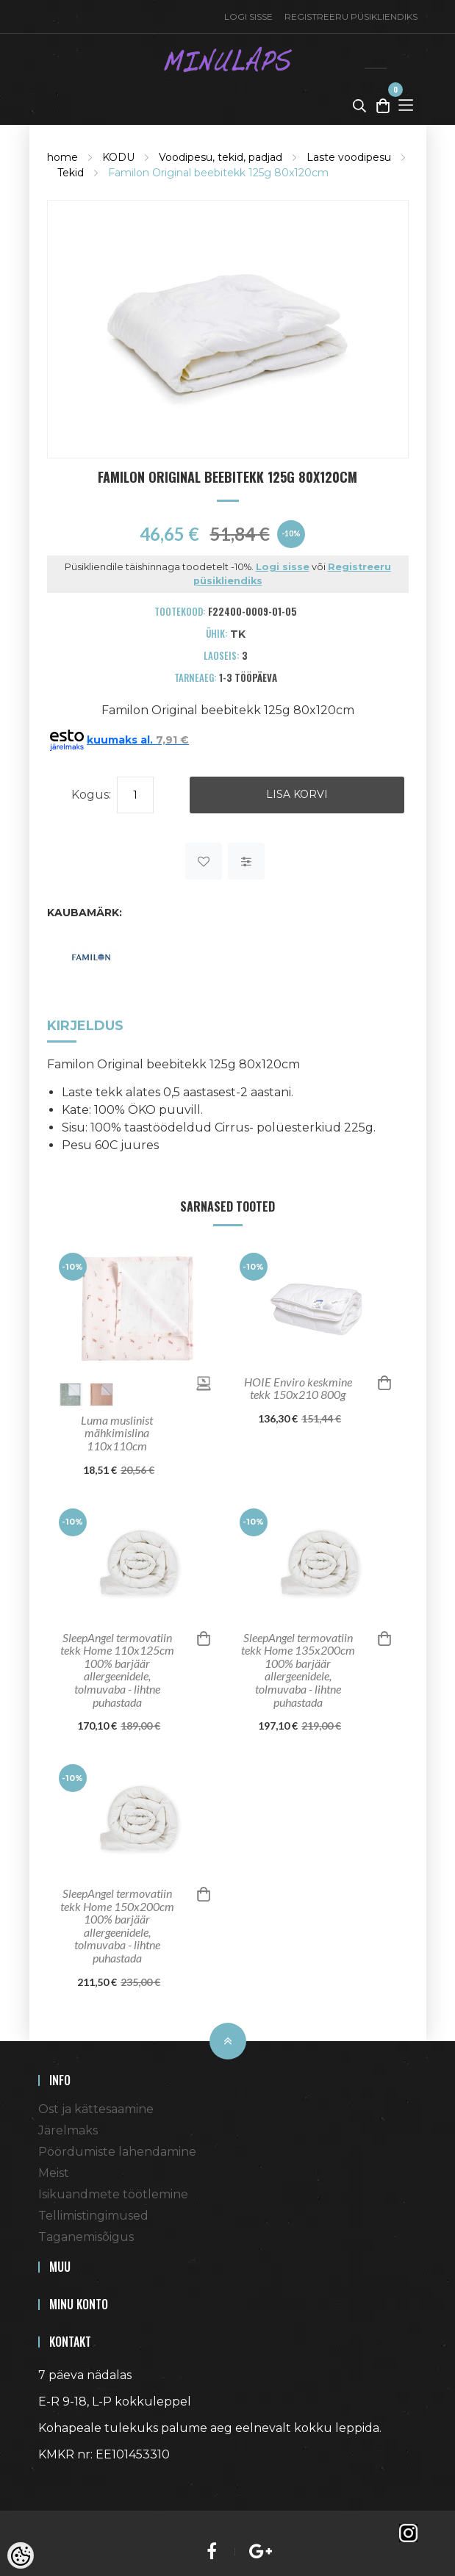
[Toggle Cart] (383, 105)
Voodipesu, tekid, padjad (220, 157)
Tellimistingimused (93, 2216)
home (62, 157)
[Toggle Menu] (406, 105)
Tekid (70, 172)
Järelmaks (68, 2130)
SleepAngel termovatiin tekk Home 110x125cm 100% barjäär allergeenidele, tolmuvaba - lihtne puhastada (117, 1670)
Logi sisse (248, 16)
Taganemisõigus (86, 2237)
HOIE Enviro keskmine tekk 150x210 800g (298, 1388)
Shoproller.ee (64, 2481)
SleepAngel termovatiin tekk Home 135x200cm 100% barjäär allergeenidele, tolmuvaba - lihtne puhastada (298, 1670)
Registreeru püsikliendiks (351, 16)
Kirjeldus (85, 1026)
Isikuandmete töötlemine (113, 2194)
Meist (53, 2173)
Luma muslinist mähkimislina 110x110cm (117, 1433)
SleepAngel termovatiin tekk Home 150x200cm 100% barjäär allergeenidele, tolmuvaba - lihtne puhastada (117, 1926)
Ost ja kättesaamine (96, 2109)
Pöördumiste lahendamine (117, 2152)
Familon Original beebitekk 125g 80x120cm (218, 172)
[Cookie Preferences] (20, 2555)
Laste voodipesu (349, 157)
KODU (118, 157)
